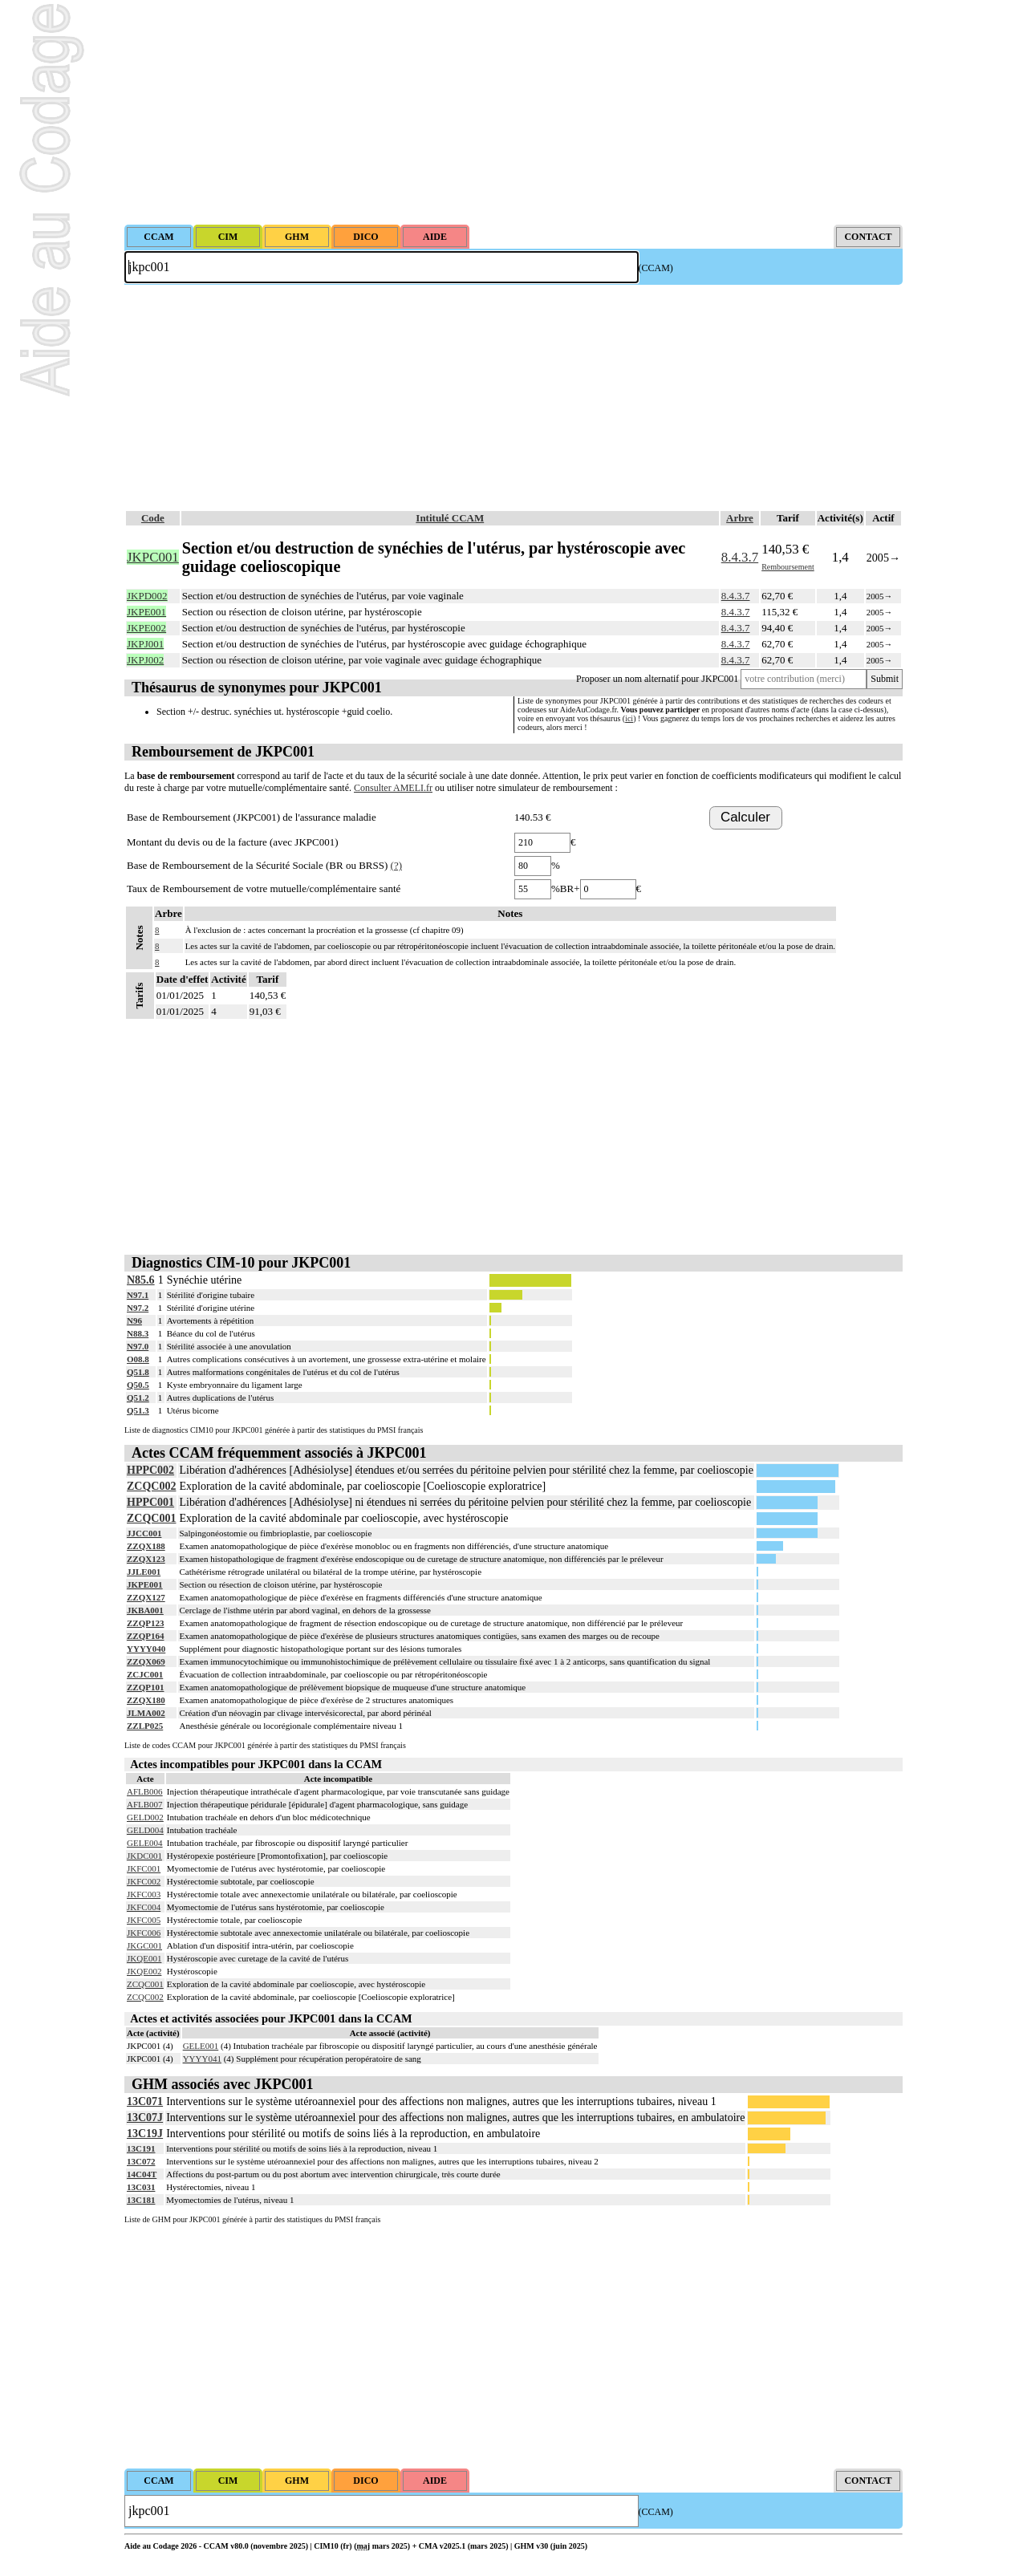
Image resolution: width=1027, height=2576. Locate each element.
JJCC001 (144, 1533)
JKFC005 (143, 1920)
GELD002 (145, 1817)
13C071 (145, 2101)
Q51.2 (138, 1397)
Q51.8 (138, 1372)
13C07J (145, 2118)
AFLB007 (145, 1804)
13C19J (145, 2134)
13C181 (141, 2200)
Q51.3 (138, 1410)
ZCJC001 (145, 1674)
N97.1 (137, 1295)
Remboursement (787, 566)
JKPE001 (145, 1584)
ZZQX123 (146, 1559)
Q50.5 (138, 1384)
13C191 (141, 2148)
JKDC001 (144, 1855)
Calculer (745, 817)
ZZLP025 (145, 1725)
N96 (134, 1320)
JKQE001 (144, 1958)
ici (629, 718)
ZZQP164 (145, 1636)
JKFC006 (143, 1932)
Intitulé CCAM (450, 518)
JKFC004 (143, 1907)
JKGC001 (144, 1945)
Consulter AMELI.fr (393, 787)
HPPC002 (150, 1470)
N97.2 (137, 1307)
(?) (396, 865)
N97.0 (137, 1346)
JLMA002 (146, 1713)
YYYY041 (202, 2058)
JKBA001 (145, 1610)
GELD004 (145, 1830)
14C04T (141, 2174)
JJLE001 (143, 1571)
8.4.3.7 (739, 557)
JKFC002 (143, 1881)
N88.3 (137, 1333)
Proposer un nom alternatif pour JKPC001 (657, 678)
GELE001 (201, 2046)
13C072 (141, 2161)
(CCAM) (656, 268)
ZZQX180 (146, 1700)
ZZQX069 (146, 1661)
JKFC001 (143, 1868)
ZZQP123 (145, 1623)
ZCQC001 (151, 1518)
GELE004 (145, 1843)
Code (152, 518)
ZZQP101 (145, 1687)
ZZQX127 (146, 1597)
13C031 (141, 2187)
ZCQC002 (151, 1486)
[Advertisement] (513, 112)
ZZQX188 (146, 1546)
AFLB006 (145, 1791)
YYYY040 (146, 1648)
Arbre (739, 518)
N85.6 (141, 1280)
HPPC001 (150, 1502)
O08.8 (138, 1359)
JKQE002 (144, 1971)
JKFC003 (143, 1894)
